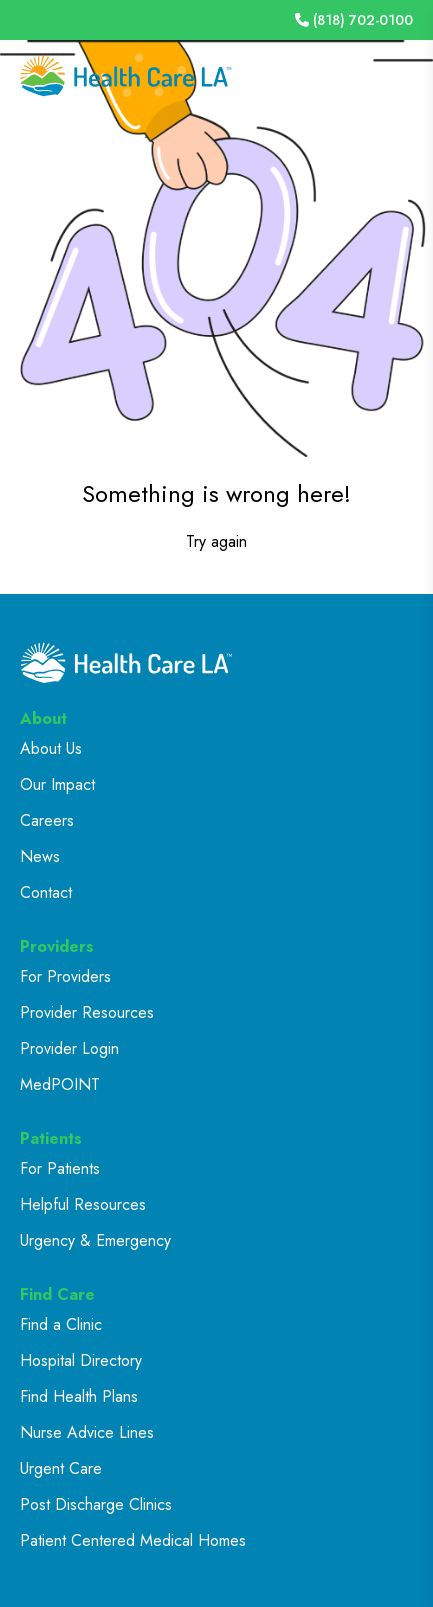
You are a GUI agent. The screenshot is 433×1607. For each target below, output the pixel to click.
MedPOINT (60, 1084)
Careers (47, 820)
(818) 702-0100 (354, 20)
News (40, 856)
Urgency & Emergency (95, 1240)
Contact (46, 892)
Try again (216, 541)
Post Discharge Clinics (96, 1504)
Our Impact (57, 784)
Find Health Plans (79, 1396)
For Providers (65, 976)
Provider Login (69, 1048)
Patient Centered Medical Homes (133, 1540)
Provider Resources (87, 1012)
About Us (51, 748)
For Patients (60, 1168)
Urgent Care (61, 1468)
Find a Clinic (61, 1324)
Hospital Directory (81, 1360)
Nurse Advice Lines (87, 1432)
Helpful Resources (83, 1204)
